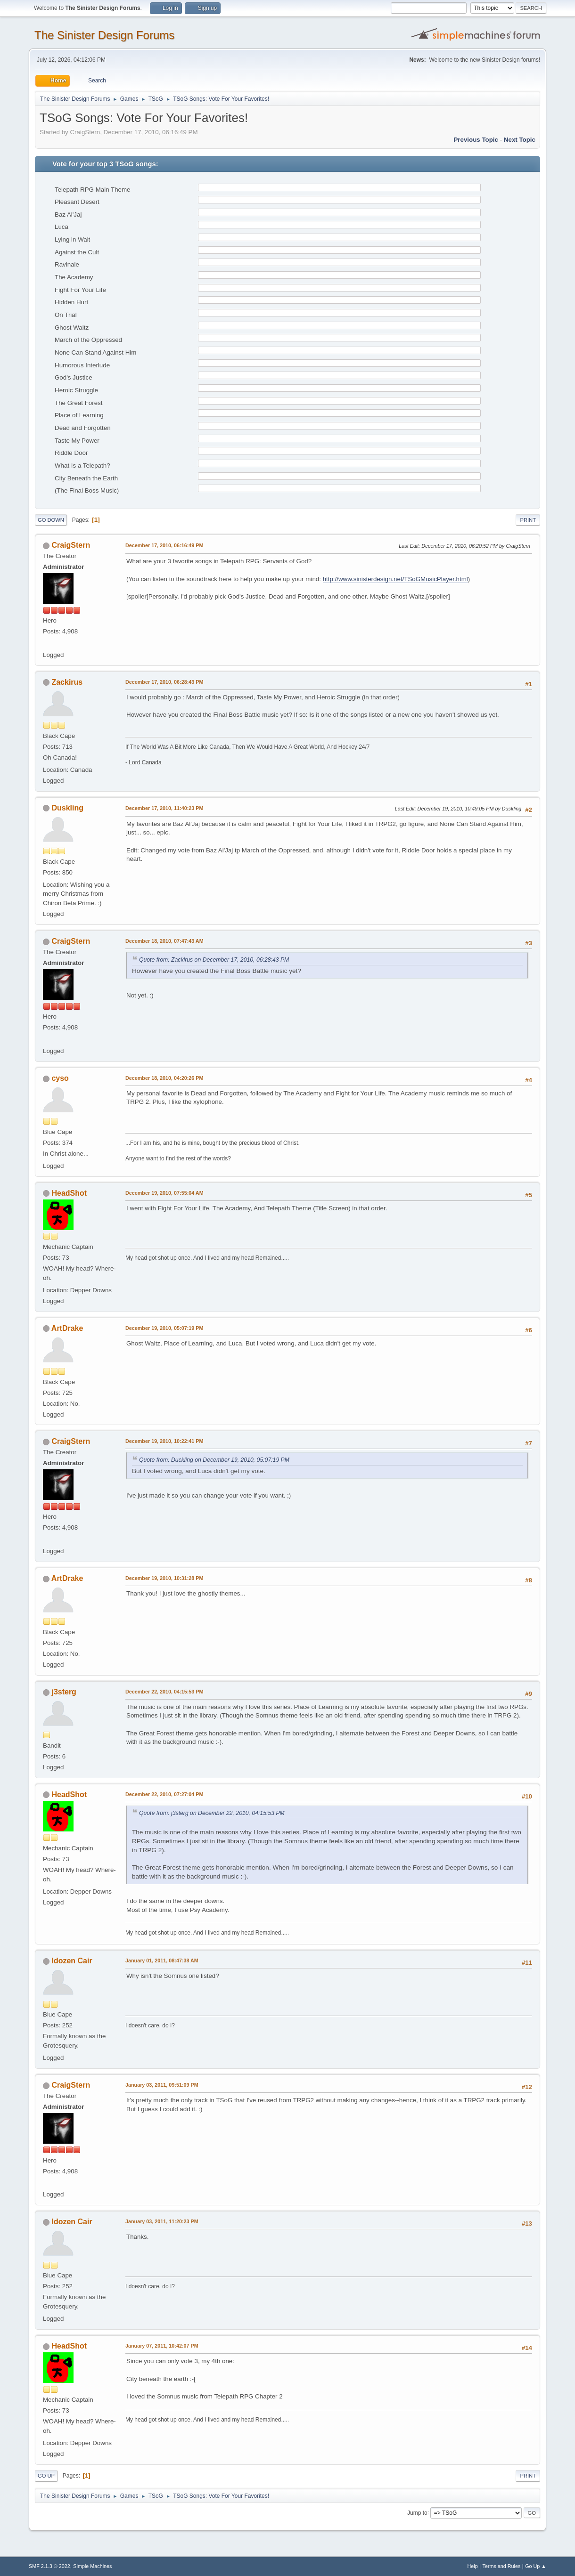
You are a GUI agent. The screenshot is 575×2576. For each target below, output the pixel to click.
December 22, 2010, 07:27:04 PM (164, 1794)
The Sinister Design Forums (104, 35)
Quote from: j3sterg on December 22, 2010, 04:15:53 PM (212, 1813)
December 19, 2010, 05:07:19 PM (164, 1328)
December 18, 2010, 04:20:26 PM (164, 1078)
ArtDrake (67, 1328)
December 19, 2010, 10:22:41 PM (164, 1441)
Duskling (67, 808)
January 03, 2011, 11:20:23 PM (161, 2221)
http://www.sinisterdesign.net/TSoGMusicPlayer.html (395, 579)
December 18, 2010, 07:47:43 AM (164, 941)
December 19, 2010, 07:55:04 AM (164, 1193)
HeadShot (69, 1193)
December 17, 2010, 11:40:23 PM (164, 808)
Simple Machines (92, 2566)
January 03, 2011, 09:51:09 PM (161, 2085)
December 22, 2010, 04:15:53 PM (164, 1691)
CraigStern (70, 545)
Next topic (519, 139)
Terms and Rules (502, 2566)
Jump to (417, 2512)
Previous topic (475, 139)
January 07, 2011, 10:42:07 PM (161, 2346)
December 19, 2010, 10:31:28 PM (164, 1578)
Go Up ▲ (535, 2566)
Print (528, 520)
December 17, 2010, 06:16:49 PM (164, 545)
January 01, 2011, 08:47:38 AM (161, 1960)
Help (473, 2566)
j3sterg (63, 1692)
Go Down (51, 520)
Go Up (46, 2476)
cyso (59, 1078)
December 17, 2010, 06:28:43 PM (164, 682)
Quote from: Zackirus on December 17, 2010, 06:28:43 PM (214, 959)
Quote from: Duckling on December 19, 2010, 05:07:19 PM (214, 1460)
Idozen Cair (71, 1961)
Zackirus (66, 682)
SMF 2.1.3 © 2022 (49, 2566)
